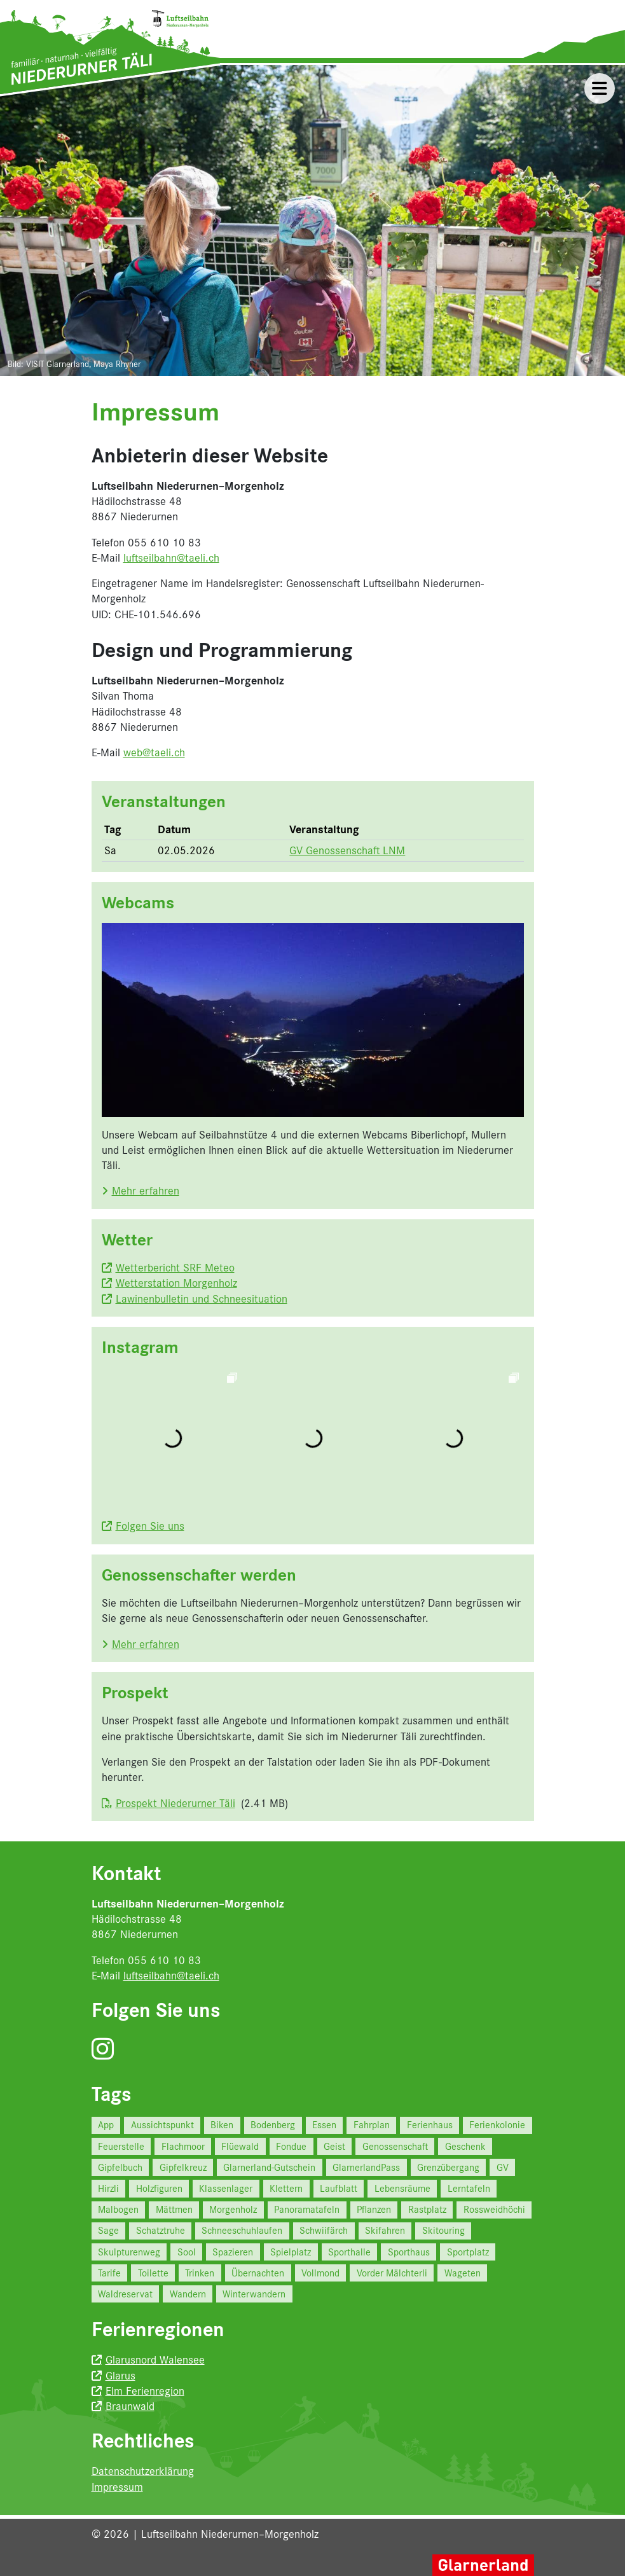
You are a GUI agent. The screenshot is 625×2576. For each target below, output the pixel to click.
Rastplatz (427, 2209)
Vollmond (320, 2273)
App (106, 2125)
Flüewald (240, 2146)
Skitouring (443, 2230)
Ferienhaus (430, 2125)
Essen (324, 2125)
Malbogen (118, 2209)
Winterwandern (254, 2294)
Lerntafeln (469, 2188)
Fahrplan (372, 2125)
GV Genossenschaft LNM (347, 850)
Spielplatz (290, 2252)
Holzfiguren (159, 2188)
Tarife (109, 2273)
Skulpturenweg (129, 2252)
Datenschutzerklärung (143, 2471)
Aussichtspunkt (162, 2125)
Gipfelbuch (120, 2167)
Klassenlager (225, 2188)
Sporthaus (409, 2252)
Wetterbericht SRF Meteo (175, 1268)
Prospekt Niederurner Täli (175, 1803)
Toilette (153, 2273)
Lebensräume (402, 2188)
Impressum (117, 2487)
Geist (334, 2146)
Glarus (120, 2376)
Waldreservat (125, 2294)
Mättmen (174, 2209)
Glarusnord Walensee (155, 2360)
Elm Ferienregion (145, 2391)
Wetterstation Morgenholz (176, 1283)
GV (503, 2167)
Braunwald (130, 2406)
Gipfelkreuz (183, 2167)
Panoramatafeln (307, 2209)
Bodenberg (273, 2125)
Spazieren (232, 2252)
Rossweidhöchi (494, 2209)
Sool (186, 2252)
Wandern (188, 2294)
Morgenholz (233, 2209)
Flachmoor (183, 2146)
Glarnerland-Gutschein (269, 2167)
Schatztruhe (160, 2230)
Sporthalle (349, 2252)
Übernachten (257, 2273)
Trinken (199, 2273)
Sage (108, 2230)
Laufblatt (338, 2188)
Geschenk (465, 2146)
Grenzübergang (448, 2167)
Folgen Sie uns (150, 1526)
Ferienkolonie (497, 2125)
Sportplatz (468, 2252)
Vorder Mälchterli (392, 2273)
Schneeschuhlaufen (242, 2230)
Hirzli (108, 2188)
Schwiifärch (323, 2230)
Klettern (286, 2188)
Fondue (291, 2146)
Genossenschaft (395, 2146)
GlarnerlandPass (366, 2167)
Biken (221, 2125)
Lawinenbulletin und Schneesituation (201, 1299)
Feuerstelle (121, 2146)
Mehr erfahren (145, 1191)
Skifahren (385, 2230)
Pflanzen (374, 2209)
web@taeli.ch (154, 752)
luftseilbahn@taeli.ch (171, 558)
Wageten (462, 2273)
